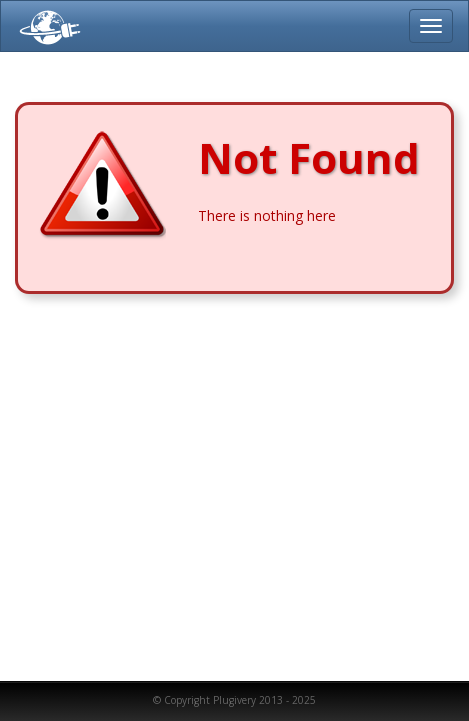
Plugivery (46, 26)
